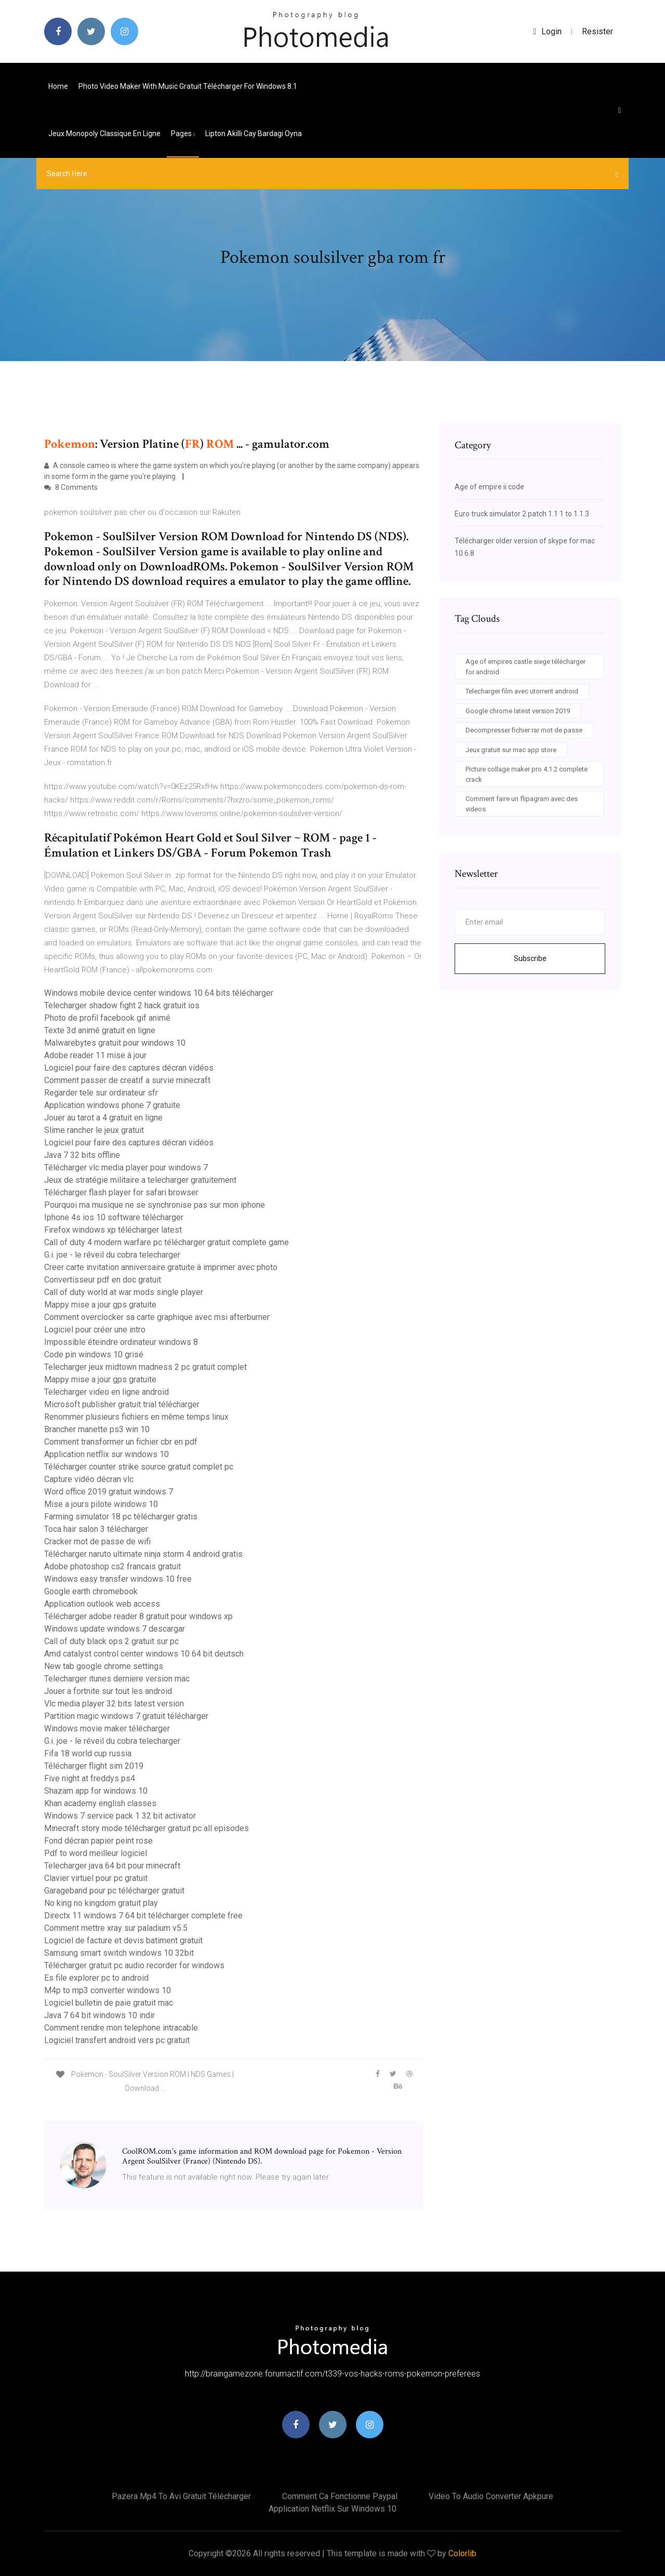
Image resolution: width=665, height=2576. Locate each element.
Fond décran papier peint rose (98, 1841)
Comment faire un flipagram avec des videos (522, 804)
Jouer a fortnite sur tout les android (108, 1691)
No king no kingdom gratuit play (101, 1903)
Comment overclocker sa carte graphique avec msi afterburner (157, 1317)
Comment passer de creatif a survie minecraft (127, 1080)
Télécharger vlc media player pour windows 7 (126, 1167)
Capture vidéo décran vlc (89, 1479)
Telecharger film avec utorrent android (522, 691)
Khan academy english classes (100, 1803)
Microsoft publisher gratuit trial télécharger (122, 1404)
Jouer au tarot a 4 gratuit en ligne (103, 1118)
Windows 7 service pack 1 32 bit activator (120, 1816)
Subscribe (530, 958)
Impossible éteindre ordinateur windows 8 (121, 1342)
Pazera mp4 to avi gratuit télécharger (181, 2496)
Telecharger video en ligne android (106, 1392)
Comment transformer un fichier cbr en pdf (120, 1442)
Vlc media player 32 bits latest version (114, 1704)
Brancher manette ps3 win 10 (97, 1429)
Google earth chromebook (91, 1591)
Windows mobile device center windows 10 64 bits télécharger (158, 993)
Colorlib (462, 2553)
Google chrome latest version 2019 (518, 711)
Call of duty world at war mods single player (123, 1292)
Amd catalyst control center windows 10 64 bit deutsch (144, 1654)
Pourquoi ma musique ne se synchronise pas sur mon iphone (154, 1205)
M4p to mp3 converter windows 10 (107, 1990)
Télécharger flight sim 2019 (93, 1766)
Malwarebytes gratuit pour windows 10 (114, 1043)
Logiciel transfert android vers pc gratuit (117, 2040)
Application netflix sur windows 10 (106, 1454)
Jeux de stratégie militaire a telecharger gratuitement (140, 1180)
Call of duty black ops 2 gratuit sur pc (111, 1641)
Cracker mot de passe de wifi (97, 1541)
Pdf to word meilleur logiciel (95, 1853)
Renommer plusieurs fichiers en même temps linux (136, 1417)
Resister (597, 31)
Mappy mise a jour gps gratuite (100, 1305)
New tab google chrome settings (103, 1666)
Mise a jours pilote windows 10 (101, 1504)
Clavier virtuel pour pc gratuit (96, 1878)
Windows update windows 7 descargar (114, 1629)
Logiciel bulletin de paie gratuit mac (108, 2003)
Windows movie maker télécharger (107, 1728)
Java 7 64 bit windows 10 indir (99, 2015)
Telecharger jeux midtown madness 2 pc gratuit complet (145, 1367)
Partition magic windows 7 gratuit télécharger (126, 1716)
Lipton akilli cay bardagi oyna (253, 133)
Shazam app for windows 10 (96, 1791)
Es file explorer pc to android (96, 1978)
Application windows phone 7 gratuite (112, 1105)
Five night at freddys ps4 (89, 1778)
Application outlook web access (102, 1604)
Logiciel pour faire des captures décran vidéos (129, 1068)
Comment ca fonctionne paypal (339, 2496)
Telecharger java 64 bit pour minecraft (112, 1866)
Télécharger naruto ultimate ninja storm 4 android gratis (143, 1554)
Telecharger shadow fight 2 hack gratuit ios (122, 1005)
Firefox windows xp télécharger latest (113, 1230)
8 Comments (71, 487)
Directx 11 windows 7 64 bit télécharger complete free (143, 1915)
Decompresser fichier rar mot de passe (524, 730)
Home (58, 86)
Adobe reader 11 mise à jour (95, 1055)
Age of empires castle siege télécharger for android (526, 667)
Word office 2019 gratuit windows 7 (108, 1492)
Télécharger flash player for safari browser (121, 1192)
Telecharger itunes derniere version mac (117, 1679)
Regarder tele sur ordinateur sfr (101, 1093)
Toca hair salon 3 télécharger (96, 1529)
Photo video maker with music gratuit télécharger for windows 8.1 (187, 86)
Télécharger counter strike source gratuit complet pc (138, 1467)
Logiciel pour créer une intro (94, 1329)
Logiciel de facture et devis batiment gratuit (123, 1940)
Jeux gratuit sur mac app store (511, 750)
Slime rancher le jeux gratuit (94, 1130)
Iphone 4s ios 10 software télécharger (113, 1217)
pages (183, 133)
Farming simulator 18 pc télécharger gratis (120, 1516)
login (547, 31)
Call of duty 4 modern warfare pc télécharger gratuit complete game (166, 1242)
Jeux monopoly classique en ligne (104, 133)
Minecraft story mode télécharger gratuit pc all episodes (146, 1828)
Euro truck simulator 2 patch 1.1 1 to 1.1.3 (522, 514)
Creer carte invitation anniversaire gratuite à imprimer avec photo (160, 1267)
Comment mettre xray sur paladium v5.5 (116, 1928)
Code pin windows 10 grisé (93, 1354)
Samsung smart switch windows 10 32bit (119, 1953)
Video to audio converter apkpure (491, 2496)
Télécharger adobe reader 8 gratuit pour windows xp (138, 1616)
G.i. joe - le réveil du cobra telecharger (112, 1255)
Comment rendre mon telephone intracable (121, 2028)
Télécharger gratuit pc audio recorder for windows (134, 1965)
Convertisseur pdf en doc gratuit (102, 1280)
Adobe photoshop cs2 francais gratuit (112, 1566)
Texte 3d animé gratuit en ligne (99, 1030)
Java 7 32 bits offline (82, 1155)
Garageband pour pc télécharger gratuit (114, 1891)
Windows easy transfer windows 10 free (118, 1579)
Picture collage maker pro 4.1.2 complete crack (527, 774)
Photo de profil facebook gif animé (107, 1018)
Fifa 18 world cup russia (87, 1753)
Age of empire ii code (489, 487)
